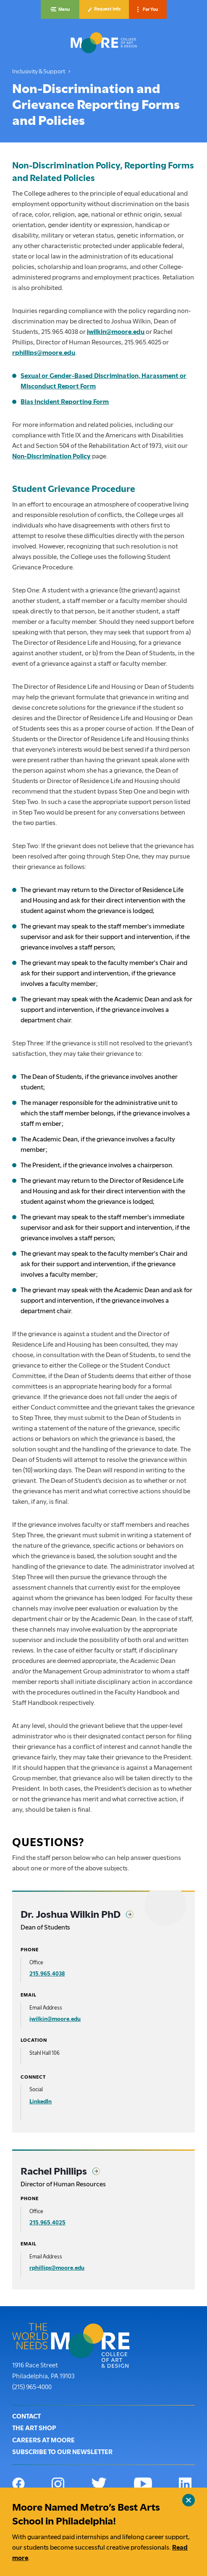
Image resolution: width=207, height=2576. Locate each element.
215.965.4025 (47, 2222)
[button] (60, 9)
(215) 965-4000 (32, 2386)
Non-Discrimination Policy (51, 456)
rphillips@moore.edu (43, 353)
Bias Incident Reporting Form (65, 402)
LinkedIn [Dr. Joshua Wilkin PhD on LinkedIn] (40, 2101)
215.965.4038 (47, 1973)
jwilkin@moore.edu (115, 332)
